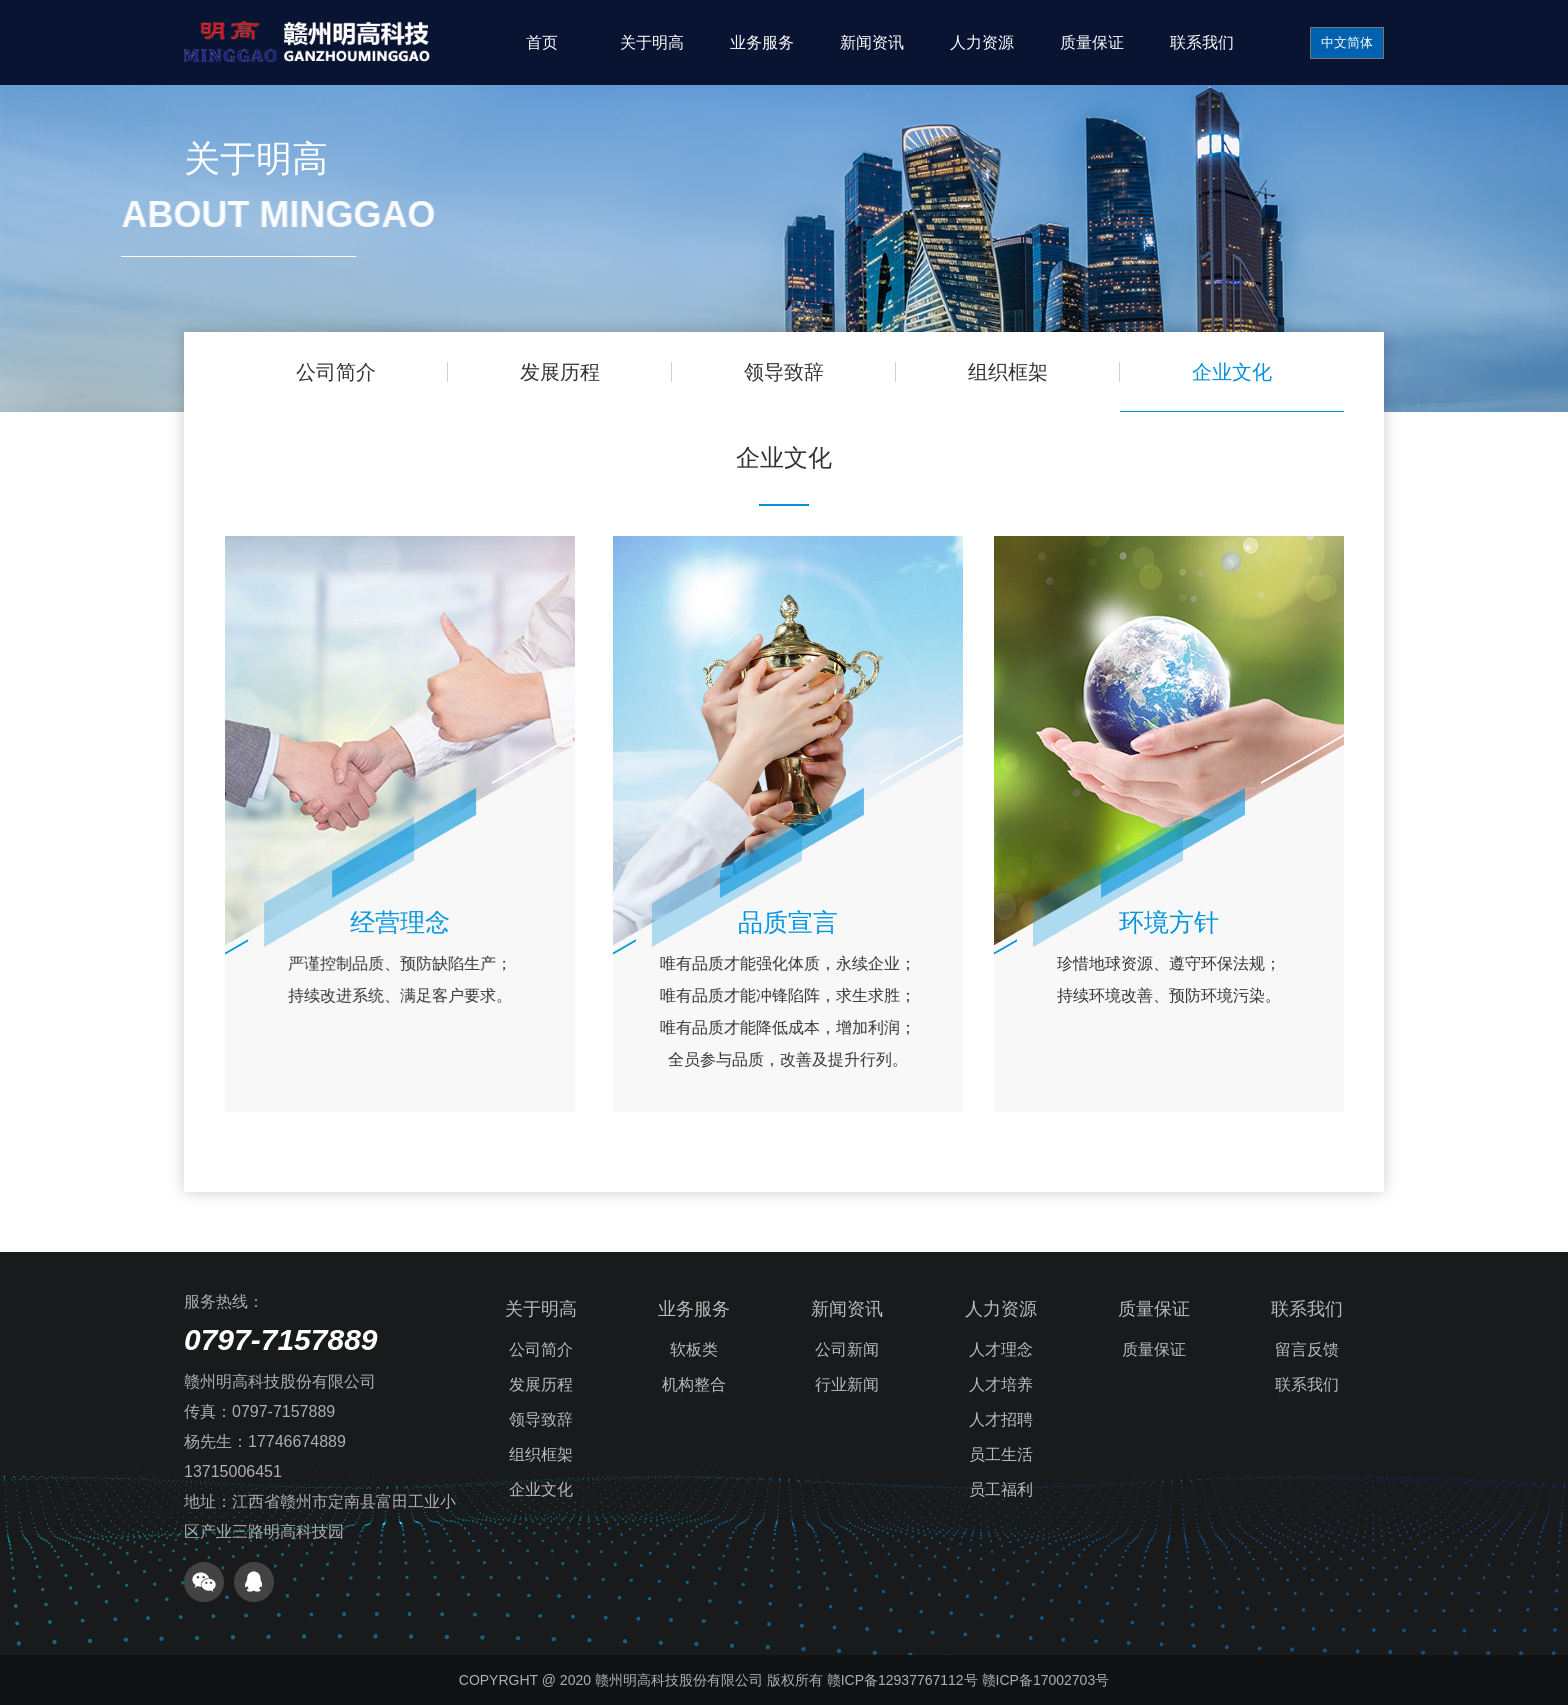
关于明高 (652, 42)
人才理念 (1001, 1349)
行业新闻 (847, 1384)
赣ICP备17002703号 (1046, 1680)
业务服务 (762, 42)
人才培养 (1001, 1384)
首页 (542, 42)
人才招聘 (1001, 1419)
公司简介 (343, 372)
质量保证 (1092, 42)
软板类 (694, 1349)
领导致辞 (784, 372)
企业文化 (1224, 372)
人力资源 (982, 42)
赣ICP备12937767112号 (902, 1680)
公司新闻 (847, 1349)
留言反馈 (1307, 1349)
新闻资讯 (872, 42)
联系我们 (1202, 42)
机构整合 (694, 1384)
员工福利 (1001, 1489)
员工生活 (1001, 1454)
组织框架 (1004, 372)
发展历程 (564, 372)
